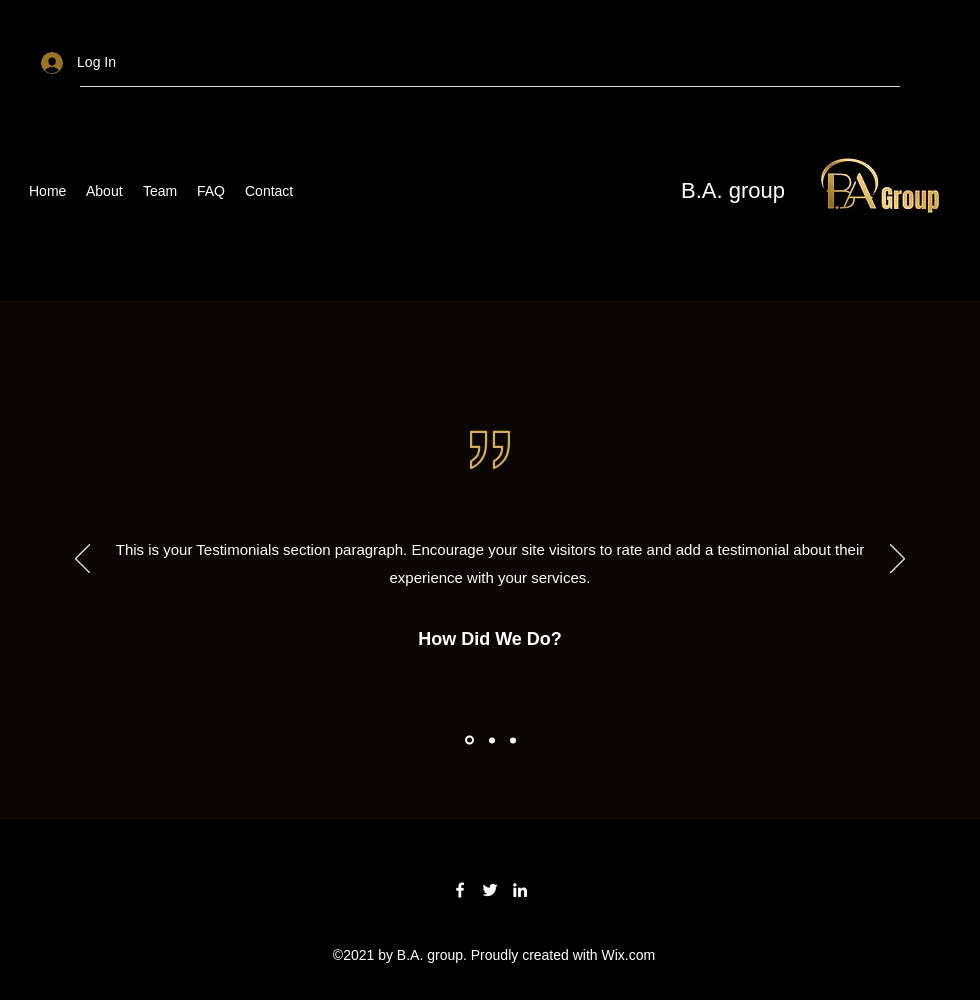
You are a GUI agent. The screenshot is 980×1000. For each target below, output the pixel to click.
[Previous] (82, 560)
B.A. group (733, 190)
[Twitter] (490, 890)
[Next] (897, 560)
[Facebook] (460, 890)
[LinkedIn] (520, 890)
